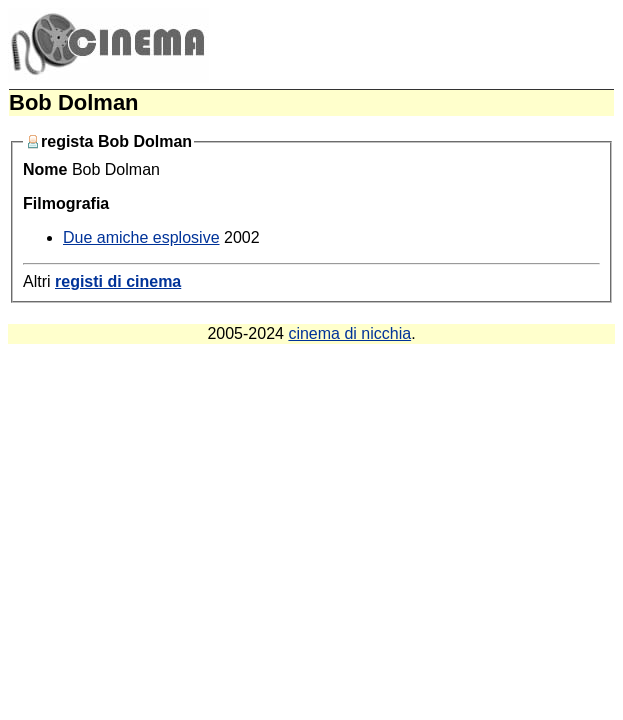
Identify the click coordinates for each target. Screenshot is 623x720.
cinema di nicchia (349, 333)
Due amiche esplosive (141, 237)
